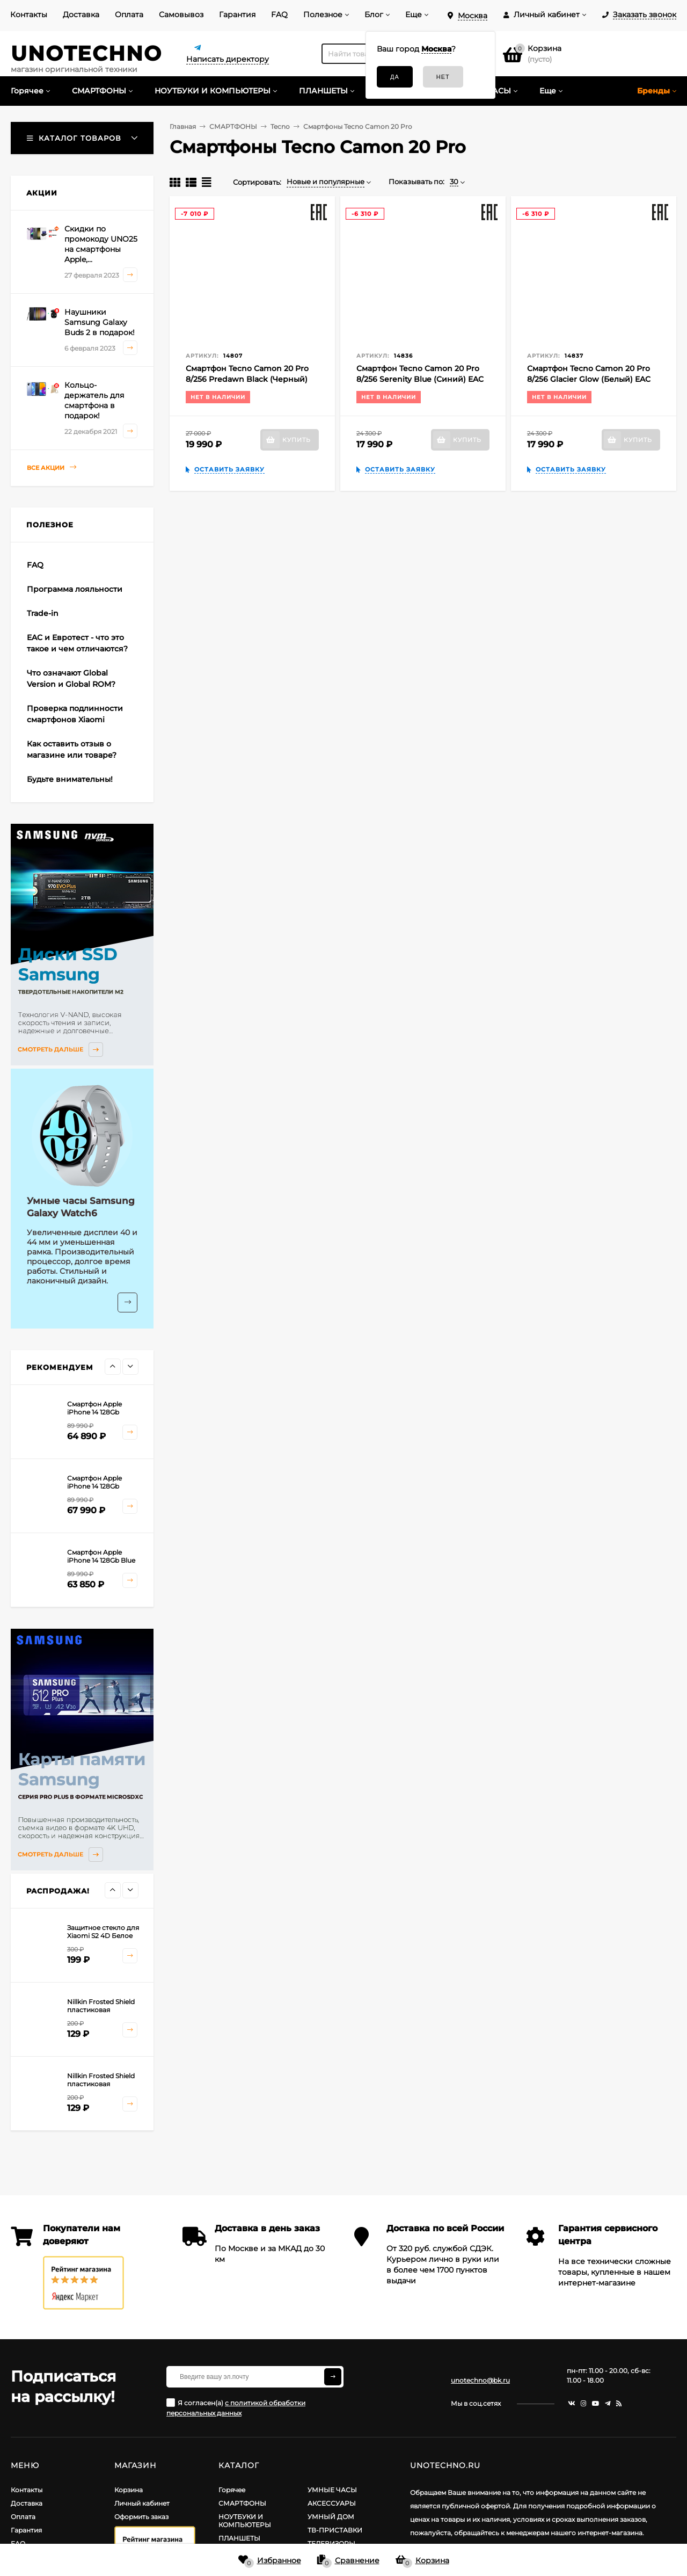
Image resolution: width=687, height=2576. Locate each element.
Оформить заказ (141, 2517)
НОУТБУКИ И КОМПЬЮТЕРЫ (244, 2521)
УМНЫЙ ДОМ (331, 2517)
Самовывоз (181, 14)
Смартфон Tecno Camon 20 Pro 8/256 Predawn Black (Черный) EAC (247, 379)
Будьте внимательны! (70, 779)
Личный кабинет (142, 2503)
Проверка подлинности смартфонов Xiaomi (75, 713)
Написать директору (227, 59)
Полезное (322, 14)
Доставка (81, 14)
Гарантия (237, 14)
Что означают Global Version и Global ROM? (71, 678)
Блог (373, 14)
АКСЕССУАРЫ (332, 2503)
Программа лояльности (74, 589)
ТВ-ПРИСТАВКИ (335, 2530)
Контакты (28, 14)
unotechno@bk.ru (480, 2380)
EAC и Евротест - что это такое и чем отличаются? (77, 643)
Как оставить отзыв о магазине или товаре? (71, 749)
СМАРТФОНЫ (242, 2503)
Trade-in (43, 613)
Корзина (128, 2490)
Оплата (129, 14)
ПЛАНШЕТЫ (239, 2538)
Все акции (51, 467)
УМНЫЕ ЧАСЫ (332, 2490)
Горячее (231, 2490)
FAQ (279, 14)
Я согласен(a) (235, 2407)
